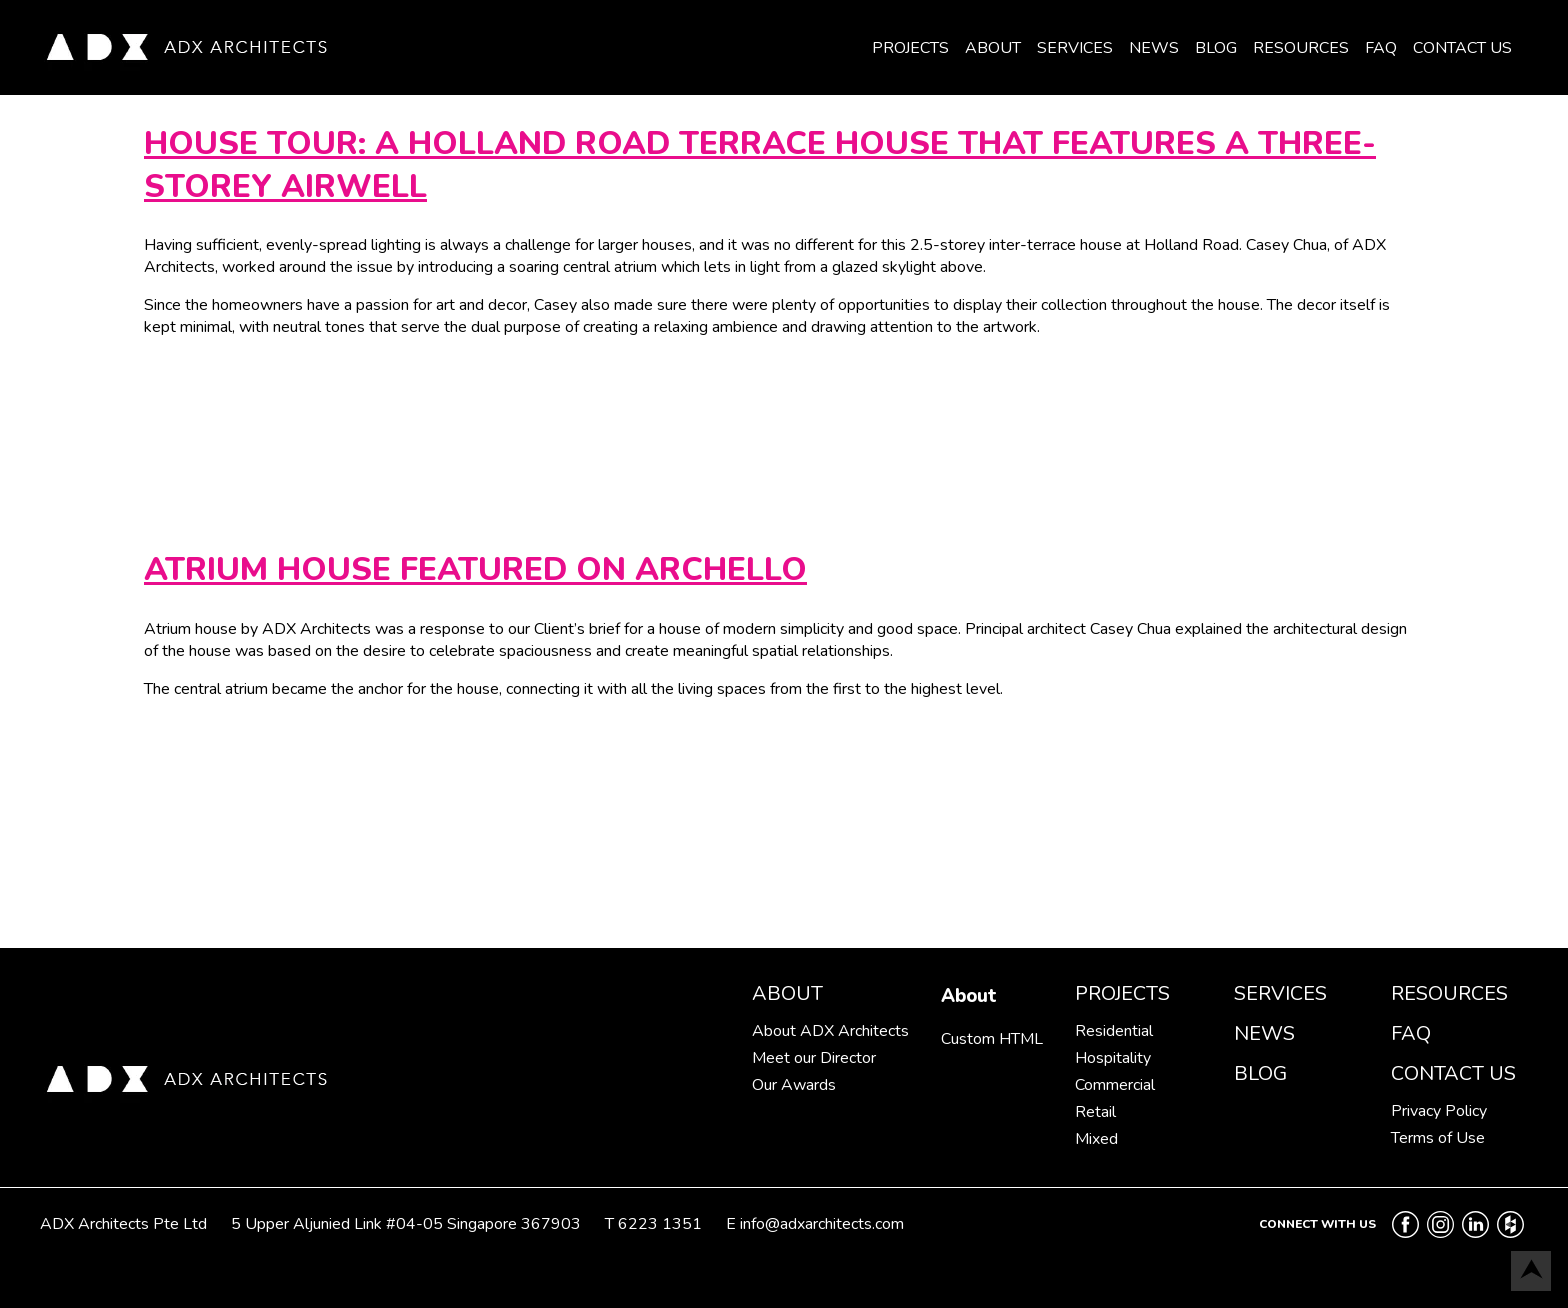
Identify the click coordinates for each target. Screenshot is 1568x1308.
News (1154, 48)
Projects (910, 48)
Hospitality (1113, 1058)
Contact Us (1462, 48)
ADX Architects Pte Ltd (123, 1224)
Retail (1095, 1112)
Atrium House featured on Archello (475, 569)
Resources (1301, 48)
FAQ (1381, 48)
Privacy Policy (1439, 1111)
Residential (1114, 1031)
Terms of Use (1438, 1138)
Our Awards (794, 1085)
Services (1075, 48)
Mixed (1096, 1139)
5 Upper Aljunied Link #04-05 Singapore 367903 (406, 1224)
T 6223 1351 (653, 1224)
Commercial (1115, 1085)
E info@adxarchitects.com (815, 1224)
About (993, 48)
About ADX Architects (830, 1031)
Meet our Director (814, 1058)
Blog (1216, 48)
